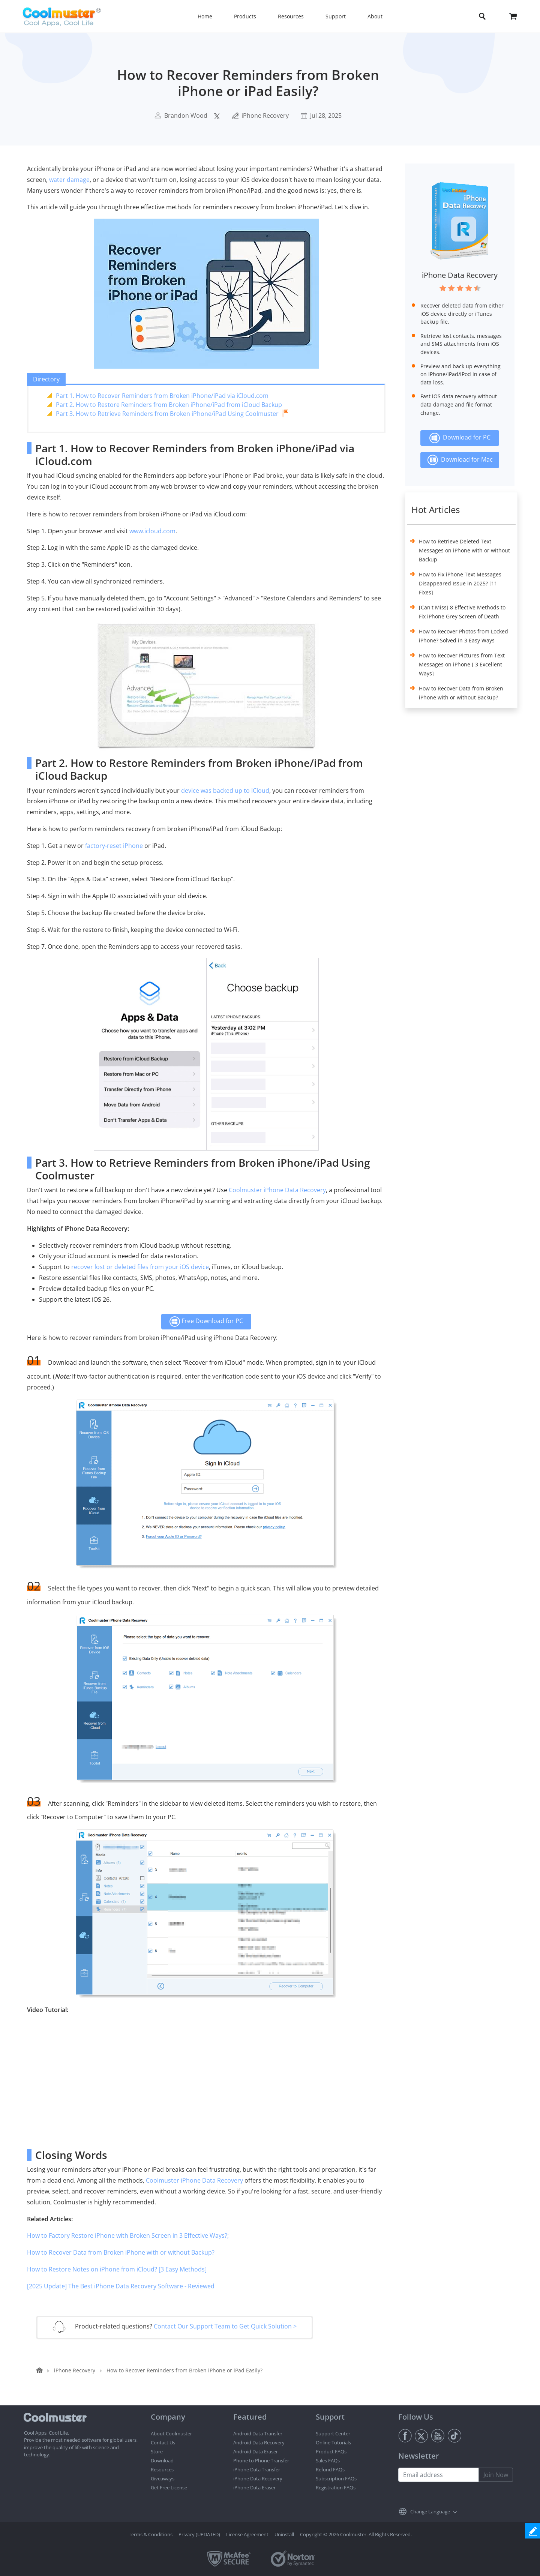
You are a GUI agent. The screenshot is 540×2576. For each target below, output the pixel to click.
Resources (162, 2469)
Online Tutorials (333, 2442)
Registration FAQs (336, 2487)
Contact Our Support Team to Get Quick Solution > (225, 2326)
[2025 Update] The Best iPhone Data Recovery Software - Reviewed (120, 2286)
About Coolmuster (171, 2433)
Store (157, 2451)
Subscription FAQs (336, 2478)
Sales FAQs (328, 2460)
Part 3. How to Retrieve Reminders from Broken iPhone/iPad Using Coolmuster (167, 414)
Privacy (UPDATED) (199, 2534)
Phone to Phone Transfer (261, 2460)
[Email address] (438, 2475)
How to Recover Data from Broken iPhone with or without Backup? (120, 2252)
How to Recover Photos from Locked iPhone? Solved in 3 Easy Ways (463, 636)
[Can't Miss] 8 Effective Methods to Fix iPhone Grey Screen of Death (462, 612)
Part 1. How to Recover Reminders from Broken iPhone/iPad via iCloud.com (162, 396)
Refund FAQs (330, 2469)
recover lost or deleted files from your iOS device (140, 1267)
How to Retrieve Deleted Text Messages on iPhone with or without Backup (464, 550)
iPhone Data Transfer (256, 2469)
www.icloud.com (152, 531)
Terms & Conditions (150, 2534)
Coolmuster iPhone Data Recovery (277, 1190)
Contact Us (163, 2442)
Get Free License (169, 2487)
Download (162, 2460)
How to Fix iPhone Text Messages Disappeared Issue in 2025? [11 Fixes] (460, 583)
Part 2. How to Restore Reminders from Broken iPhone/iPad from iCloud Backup (169, 405)
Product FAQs (331, 2451)
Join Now (495, 2475)
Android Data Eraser (255, 2451)
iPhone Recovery (265, 115)
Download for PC (459, 438)
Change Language (430, 2511)
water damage (69, 180)
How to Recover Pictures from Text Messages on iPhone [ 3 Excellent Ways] (462, 664)
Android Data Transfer (257, 2433)
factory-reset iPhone (114, 846)
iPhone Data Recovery (460, 275)
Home (205, 16)
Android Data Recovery (259, 2442)
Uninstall (284, 2534)
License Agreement (247, 2534)
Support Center (333, 2433)
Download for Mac (460, 460)
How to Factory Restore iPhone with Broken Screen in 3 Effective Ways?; (128, 2235)
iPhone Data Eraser (254, 2487)
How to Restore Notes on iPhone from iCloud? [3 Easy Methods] (117, 2269)
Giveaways (162, 2478)
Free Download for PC (206, 1321)
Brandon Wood (185, 115)
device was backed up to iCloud (225, 790)
